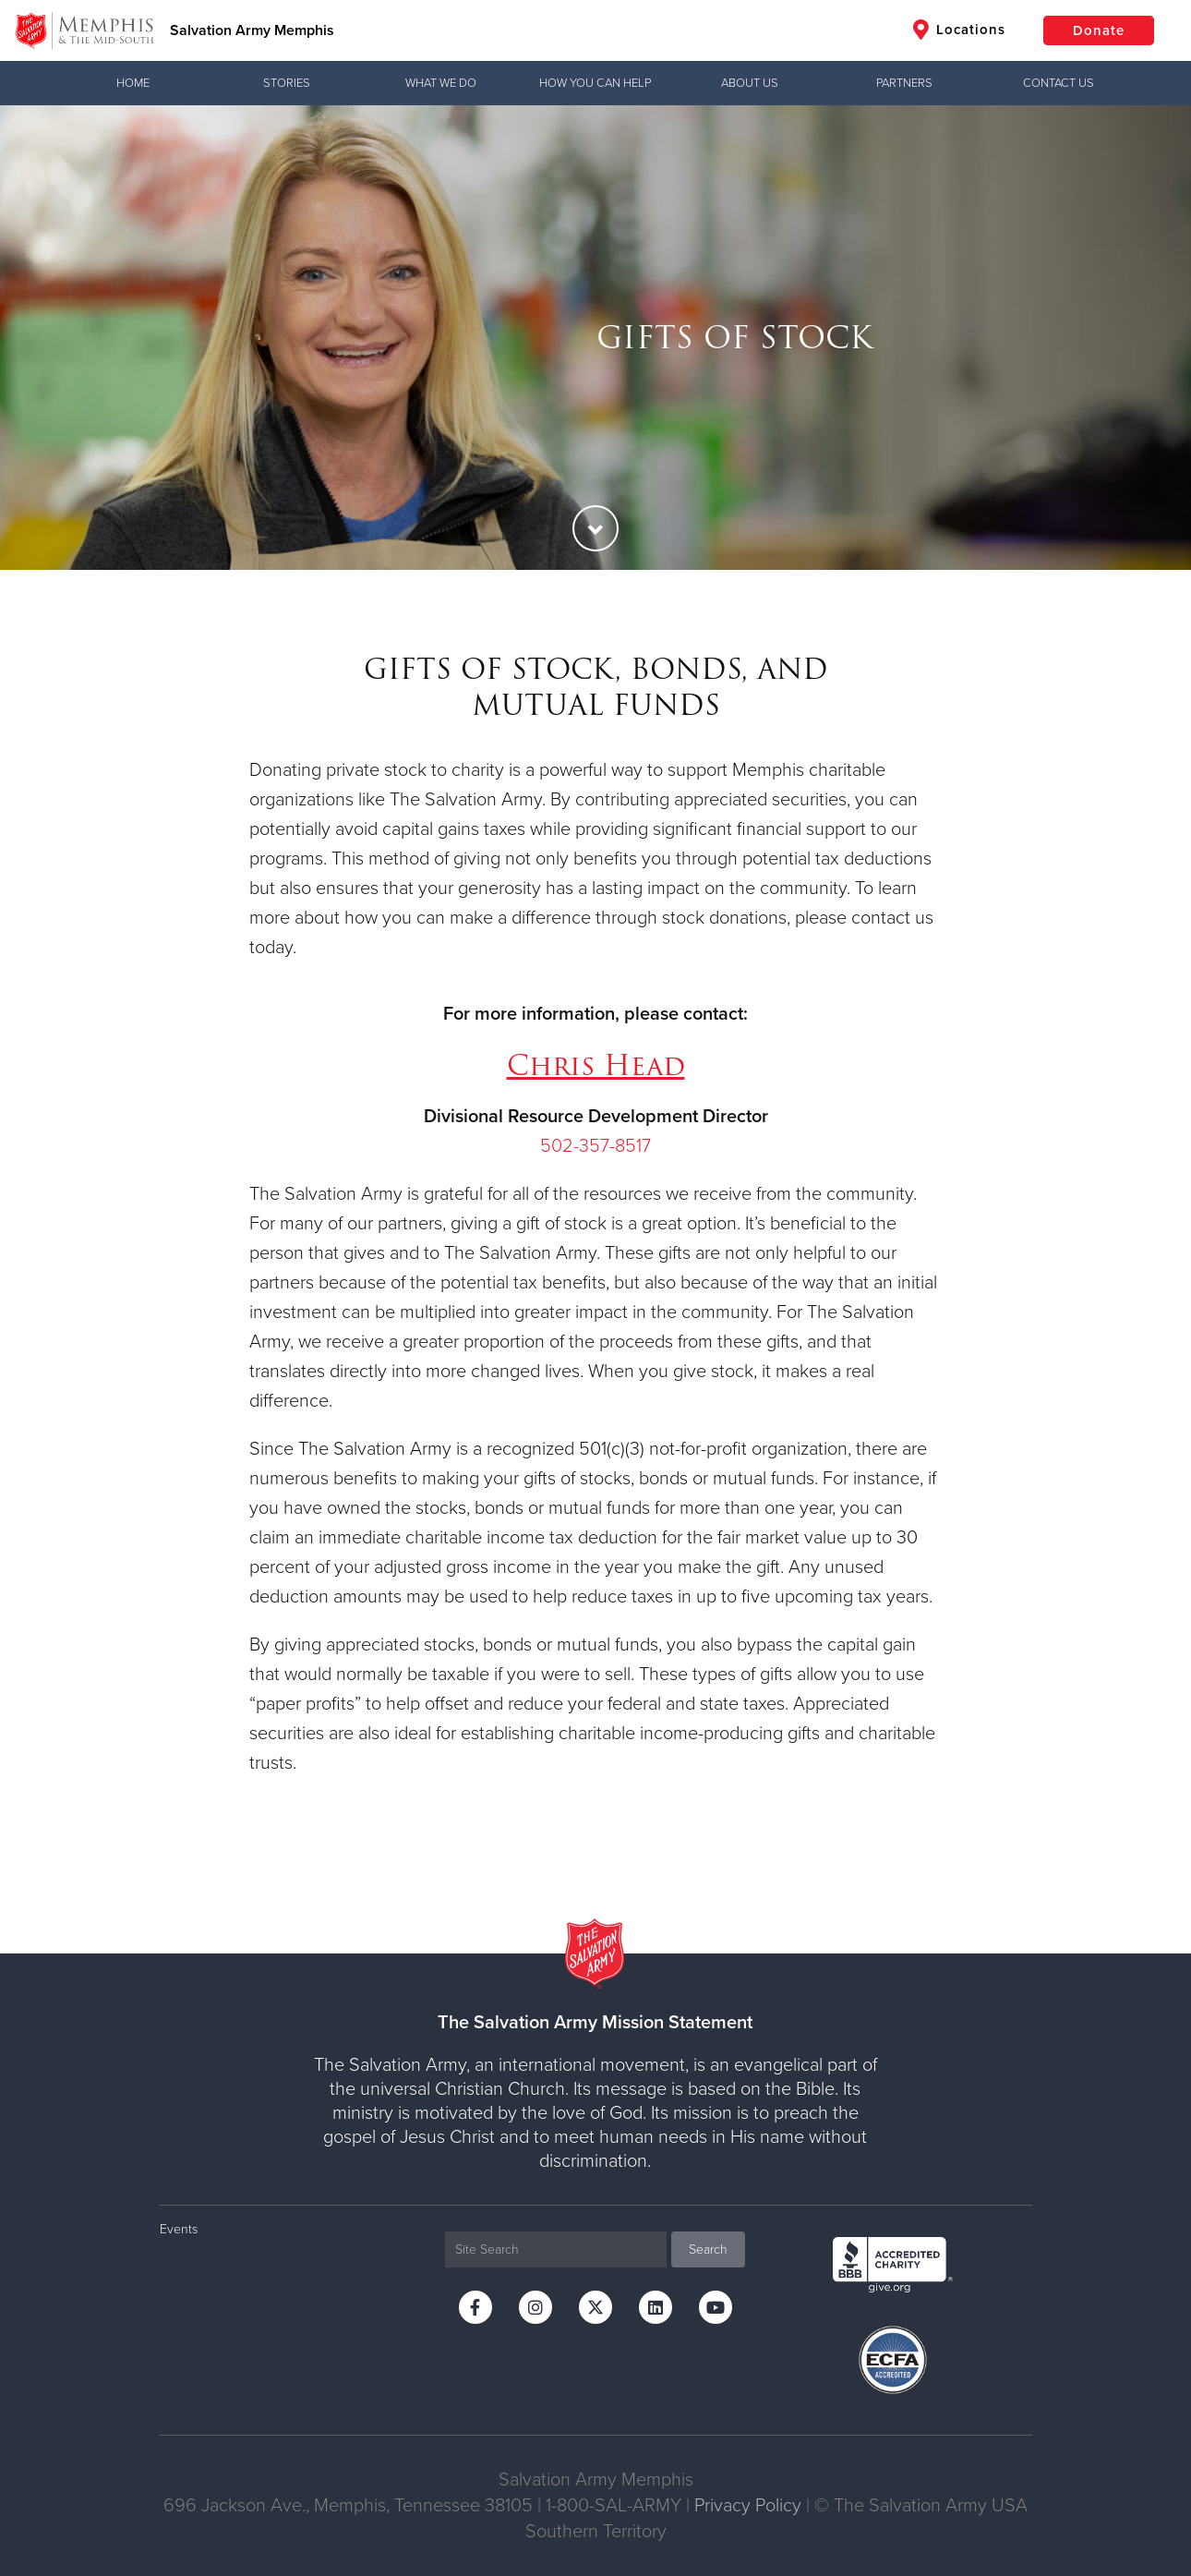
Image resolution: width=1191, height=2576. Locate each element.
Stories (286, 83)
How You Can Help (595, 83)
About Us (749, 83)
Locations (959, 29)
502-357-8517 (595, 1146)
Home (133, 83)
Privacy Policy (747, 2506)
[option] (595, 337)
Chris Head (596, 1065)
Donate (1099, 30)
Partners (904, 83)
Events (179, 2229)
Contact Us (1058, 83)
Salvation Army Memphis (252, 30)
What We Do (440, 83)
